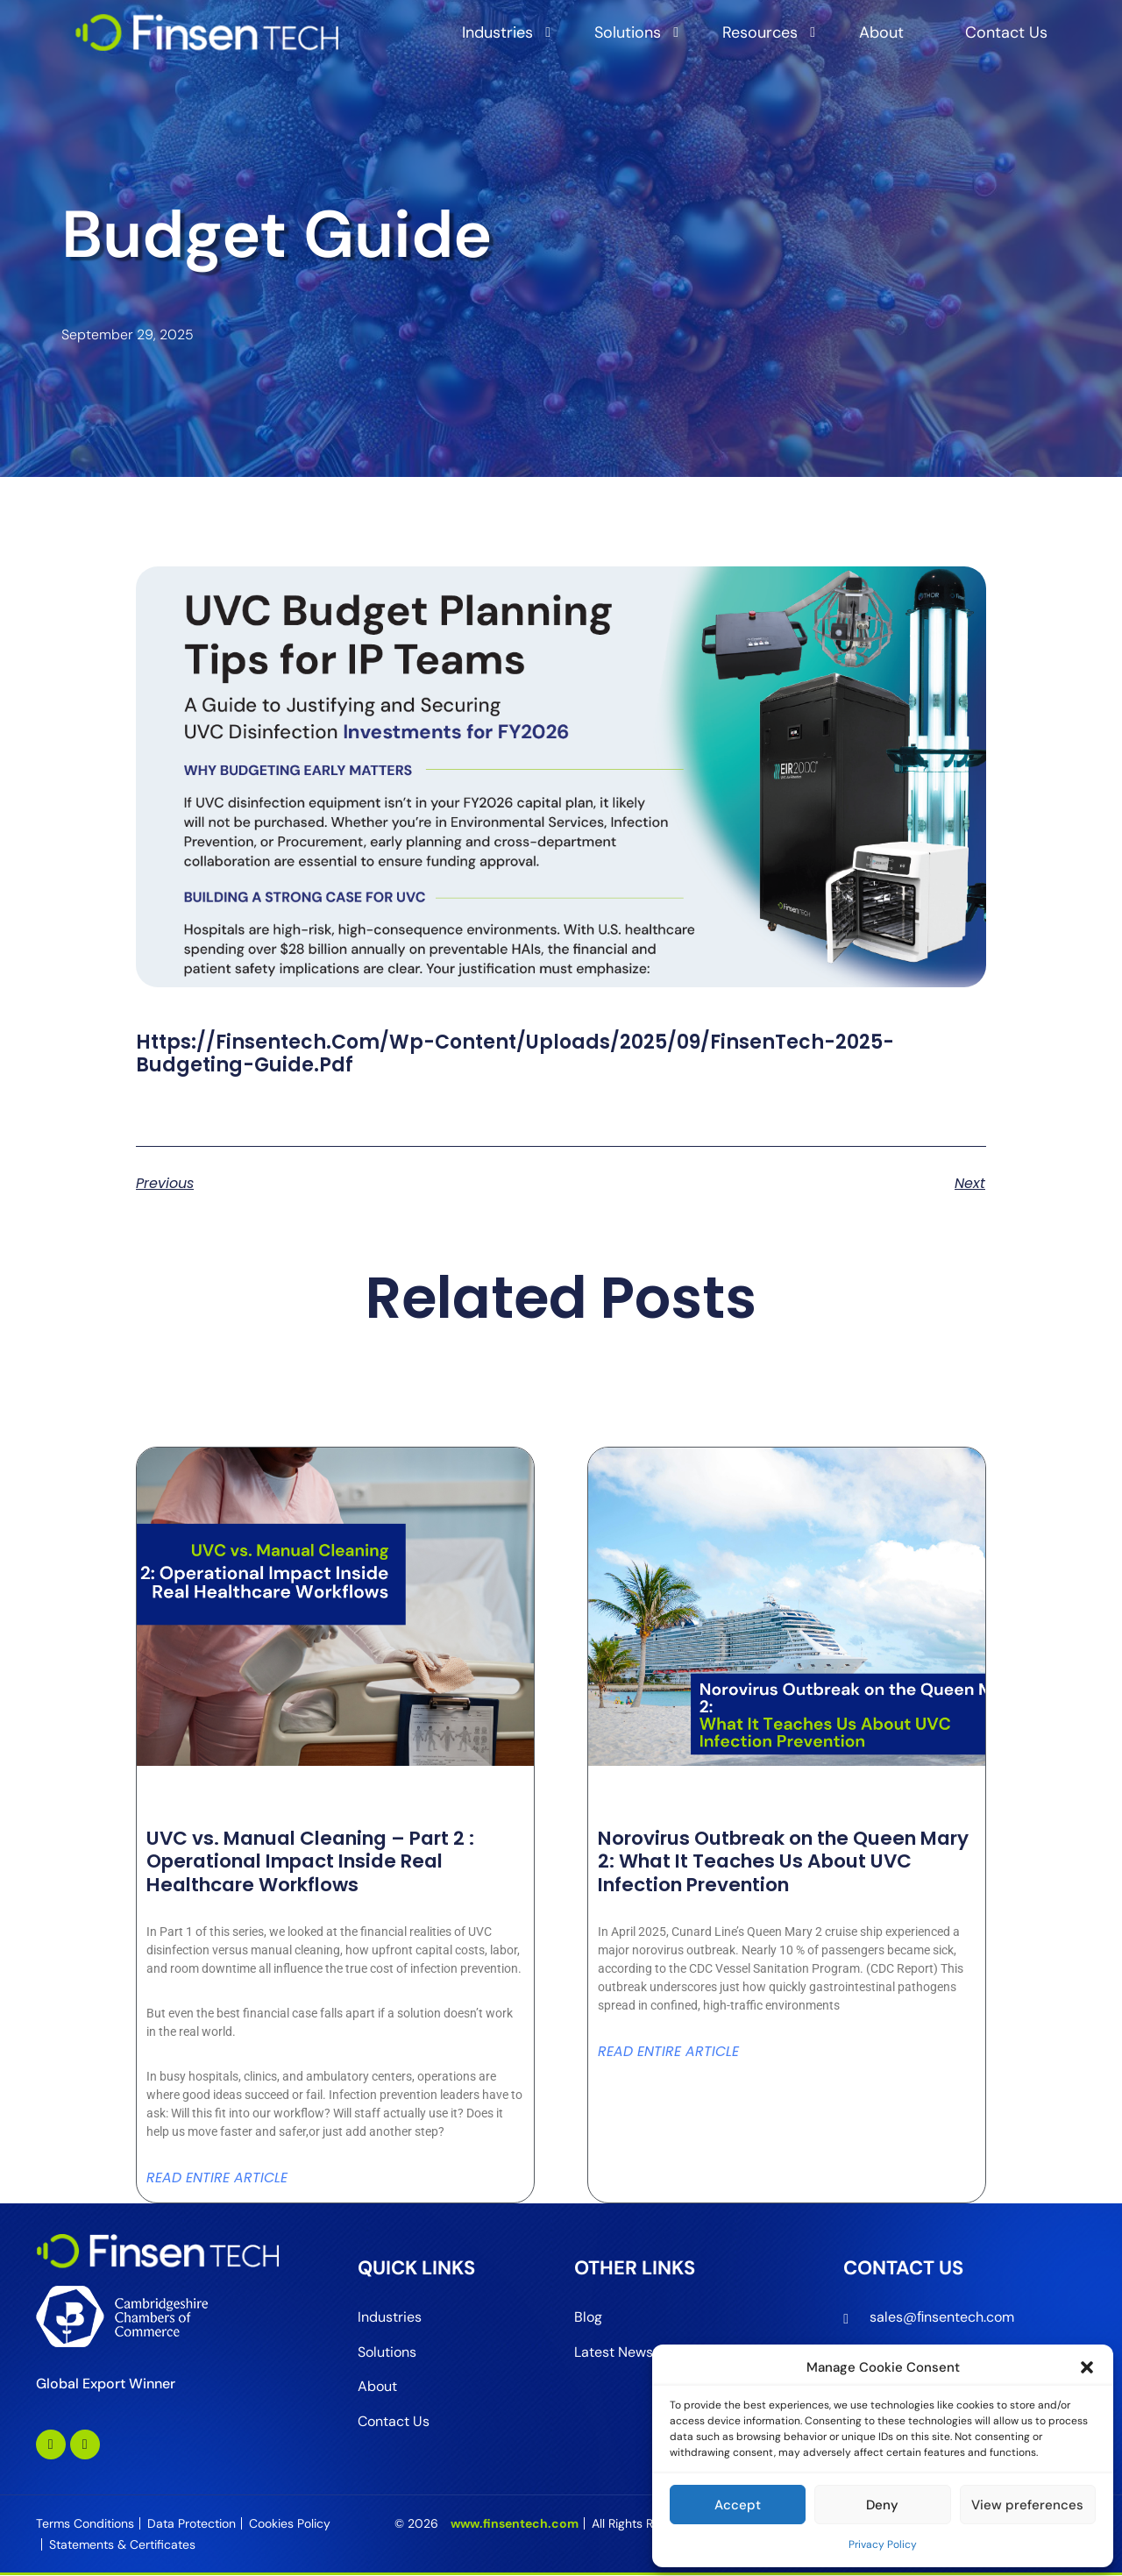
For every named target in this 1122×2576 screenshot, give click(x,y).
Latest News (613, 2352)
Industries (497, 32)
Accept (737, 2505)
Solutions (627, 32)
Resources (760, 32)
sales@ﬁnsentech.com (942, 2317)
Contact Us (1006, 32)
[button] (1087, 2367)
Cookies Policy (289, 2524)
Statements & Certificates (122, 2545)
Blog (588, 2317)
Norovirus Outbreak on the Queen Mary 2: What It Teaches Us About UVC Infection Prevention (766, 1861)
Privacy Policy (883, 2544)
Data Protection (191, 2524)
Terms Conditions (85, 2524)
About (881, 32)
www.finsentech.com (515, 2524)
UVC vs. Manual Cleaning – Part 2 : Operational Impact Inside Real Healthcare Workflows (319, 1861)
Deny (882, 2505)
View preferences (1027, 2505)
